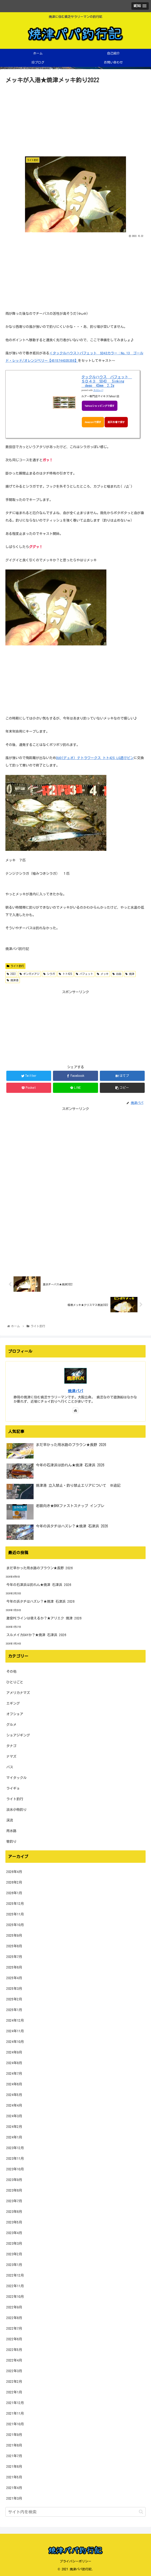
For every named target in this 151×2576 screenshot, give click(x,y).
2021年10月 (15, 2424)
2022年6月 (14, 2339)
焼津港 (12, 980)
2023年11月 (15, 2158)
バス (9, 1767)
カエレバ (98, 390)
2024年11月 (15, 2031)
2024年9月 (14, 2052)
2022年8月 (14, 2318)
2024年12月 (15, 2020)
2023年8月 (14, 2190)
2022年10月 (15, 2296)
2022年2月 (14, 2381)
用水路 (11, 1831)
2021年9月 (14, 2434)
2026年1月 (14, 1893)
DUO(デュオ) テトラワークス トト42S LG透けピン (95, 758)
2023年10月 (15, 2169)
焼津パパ (75, 1391)
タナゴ (11, 1746)
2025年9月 (14, 1935)
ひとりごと (14, 1682)
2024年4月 (14, 2105)
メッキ (103, 973)
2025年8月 (14, 1946)
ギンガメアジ (29, 973)
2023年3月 (14, 2243)
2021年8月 (14, 2445)
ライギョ (13, 1788)
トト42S (65, 973)
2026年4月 (14, 1871)
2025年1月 (14, 2009)
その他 (11, 1671)
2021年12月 (15, 2402)
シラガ (49, 973)
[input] (75, 2512)
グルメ (11, 1724)
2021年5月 (14, 2477)
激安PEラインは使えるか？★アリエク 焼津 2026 (44, 1618)
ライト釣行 (15, 966)
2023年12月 (15, 2148)
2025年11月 (15, 1914)
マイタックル (16, 1777)
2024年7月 (14, 2073)
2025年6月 (14, 1967)
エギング (13, 1703)
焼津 (129, 973)
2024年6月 (14, 2084)
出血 (116, 973)
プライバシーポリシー (75, 2561)
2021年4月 (14, 2487)
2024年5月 (14, 2094)
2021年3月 (14, 2498)
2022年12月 (15, 2275)
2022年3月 (14, 2371)
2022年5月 (14, 2349)
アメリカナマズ (18, 1692)
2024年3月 (14, 2116)
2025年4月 (14, 1978)
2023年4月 (14, 2233)
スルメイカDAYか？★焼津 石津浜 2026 (36, 1635)
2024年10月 (15, 2041)
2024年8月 (14, 2063)
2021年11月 (15, 2413)
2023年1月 (14, 2264)
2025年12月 (15, 1903)
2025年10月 (15, 1925)
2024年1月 (14, 2137)
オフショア (14, 1714)
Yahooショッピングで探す (99, 406)
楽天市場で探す (116, 422)
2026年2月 (14, 1882)
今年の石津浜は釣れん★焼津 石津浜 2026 (38, 1584)
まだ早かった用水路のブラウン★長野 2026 (39, 1568)
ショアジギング (18, 1735)
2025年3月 (14, 1988)
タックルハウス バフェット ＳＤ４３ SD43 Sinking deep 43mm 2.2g (106, 381)
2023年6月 (14, 2211)
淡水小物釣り (16, 1809)
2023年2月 (14, 2254)
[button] (141, 2511)
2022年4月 (14, 2360)
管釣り (11, 1841)
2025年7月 (14, 1956)
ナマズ (11, 1756)
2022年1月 (14, 2392)
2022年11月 (15, 2286)
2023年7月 (14, 2201)
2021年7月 (14, 2456)
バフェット (84, 973)
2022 (11, 973)
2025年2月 (14, 1999)
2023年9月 (14, 2179)
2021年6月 (14, 2466)
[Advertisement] (75, 119)
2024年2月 (14, 2126)
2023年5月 (14, 2222)
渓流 (9, 1820)
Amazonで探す (93, 422)
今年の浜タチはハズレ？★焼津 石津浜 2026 (40, 1601)
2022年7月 (14, 2328)
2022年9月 (14, 2307)
